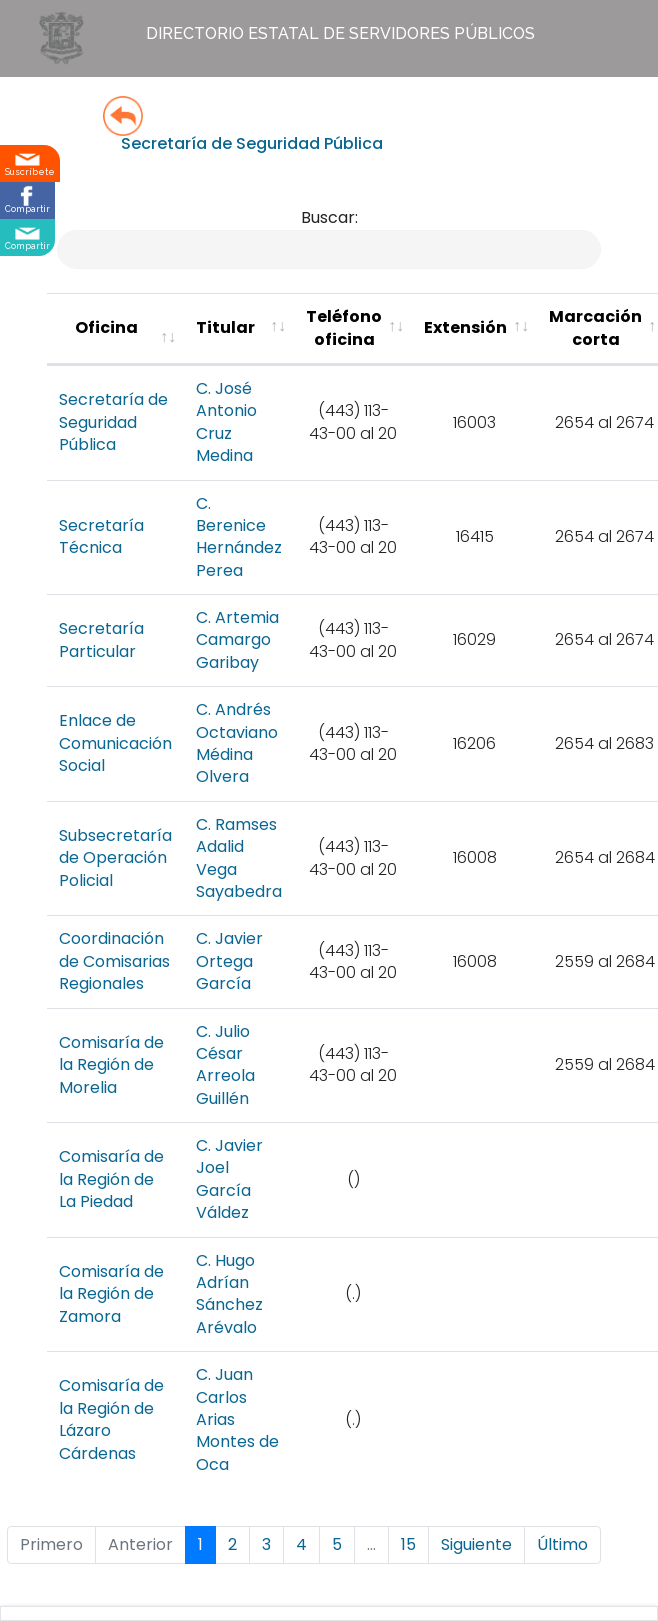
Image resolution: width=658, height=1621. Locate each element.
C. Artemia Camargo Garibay (237, 640)
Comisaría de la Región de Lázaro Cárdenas (111, 1419)
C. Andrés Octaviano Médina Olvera (237, 743)
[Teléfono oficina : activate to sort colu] (353, 329)
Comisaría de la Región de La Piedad (111, 1179)
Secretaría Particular (101, 639)
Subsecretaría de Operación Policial (115, 858)
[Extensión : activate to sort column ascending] (474, 329)
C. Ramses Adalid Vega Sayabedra (239, 858)
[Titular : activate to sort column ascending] (239, 329)
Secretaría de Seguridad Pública (113, 422)
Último (562, 1544)
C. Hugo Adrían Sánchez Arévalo (229, 1294)
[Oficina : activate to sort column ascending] (115, 329)
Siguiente (476, 1544)
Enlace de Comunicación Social (115, 743)
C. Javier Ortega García (229, 961)
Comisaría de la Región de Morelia (111, 1065)
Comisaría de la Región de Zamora (111, 1294)
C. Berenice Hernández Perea (239, 537)
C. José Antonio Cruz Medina (226, 422)
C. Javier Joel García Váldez (229, 1179)
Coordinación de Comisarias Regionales (114, 961)
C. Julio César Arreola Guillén (225, 1065)
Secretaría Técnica (101, 536)
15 (408, 1544)
